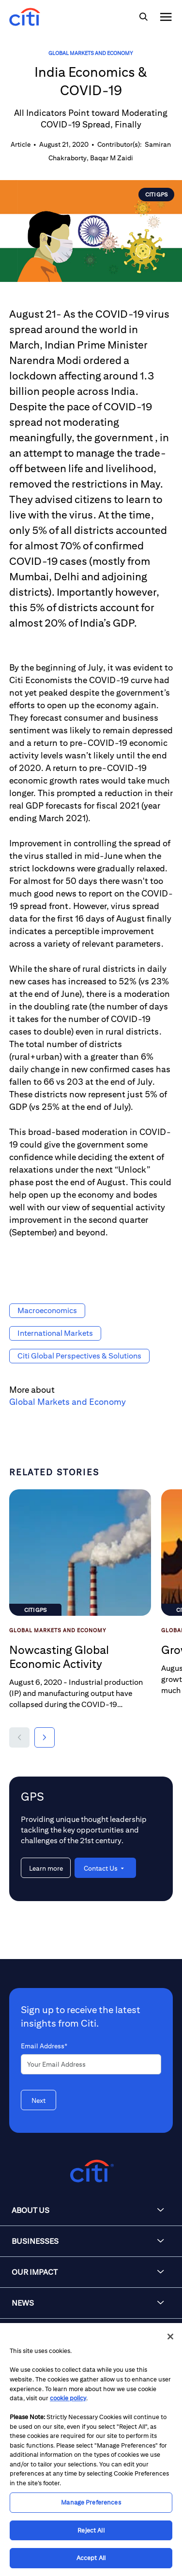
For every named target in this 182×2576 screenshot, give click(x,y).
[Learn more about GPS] (46, 1868)
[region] (91, 2449)
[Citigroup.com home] (91, 2171)
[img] (143, 17)
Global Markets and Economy (90, 53)
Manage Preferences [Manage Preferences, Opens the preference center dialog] (91, 2502)
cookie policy (68, 2398)
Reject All (90, 2530)
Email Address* (44, 2046)
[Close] (170, 2336)
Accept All (91, 2558)
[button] (19, 1737)
